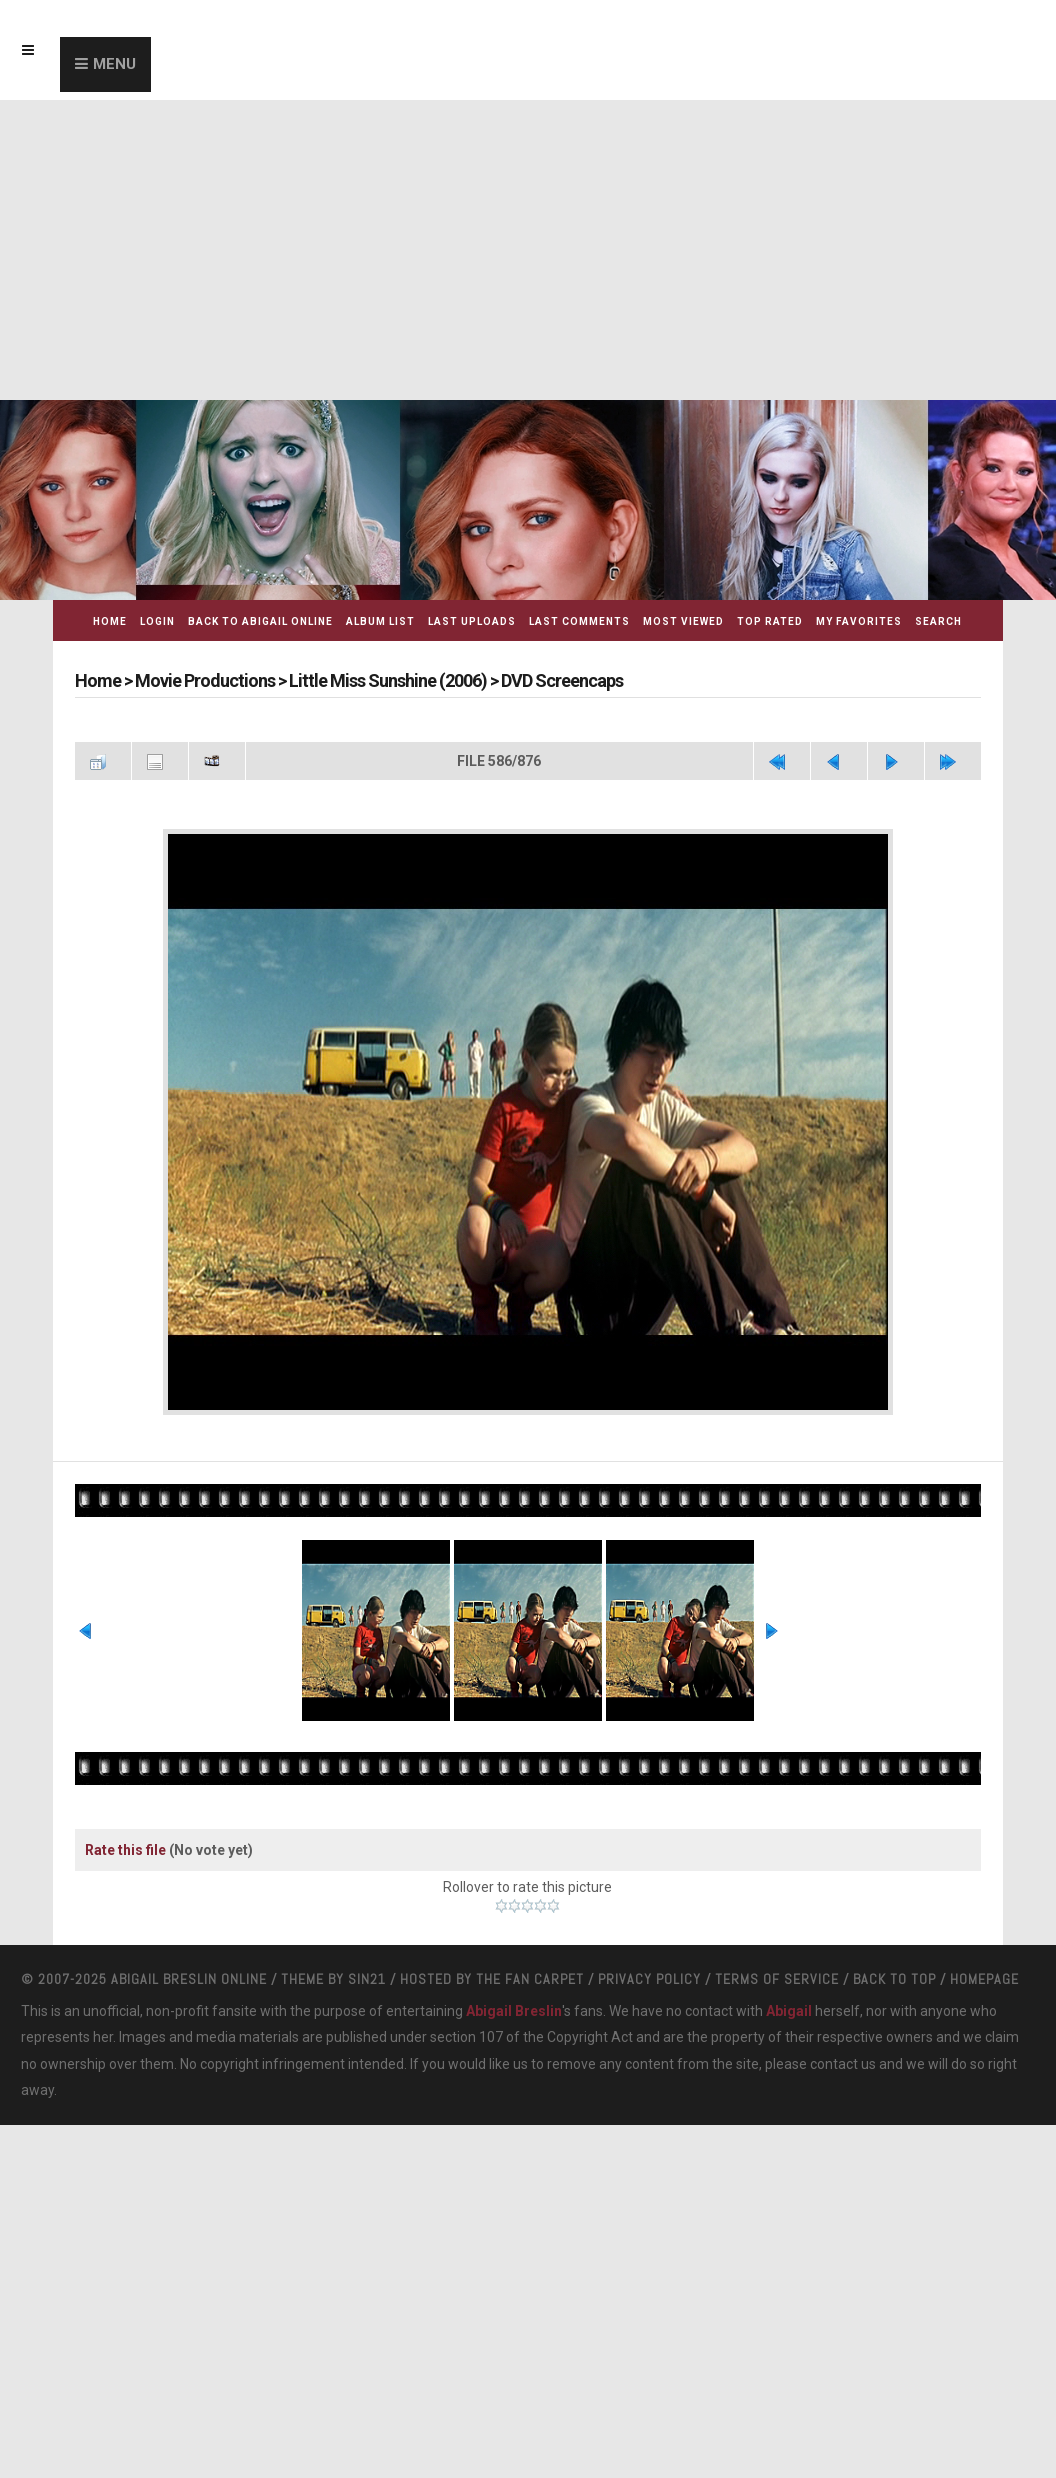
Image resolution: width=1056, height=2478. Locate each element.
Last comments (579, 621)
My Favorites (859, 621)
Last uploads (472, 621)
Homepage (984, 1979)
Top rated (770, 621)
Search (938, 621)
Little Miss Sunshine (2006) (388, 680)
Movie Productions (205, 680)
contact (834, 2064)
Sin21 (367, 1979)
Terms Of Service (777, 1979)
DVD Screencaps (562, 680)
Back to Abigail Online (260, 621)
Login (157, 621)
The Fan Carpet (530, 1979)
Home (110, 621)
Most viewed (683, 621)
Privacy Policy (649, 1979)
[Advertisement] (528, 250)
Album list (380, 621)
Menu (114, 64)
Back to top (894, 1979)
